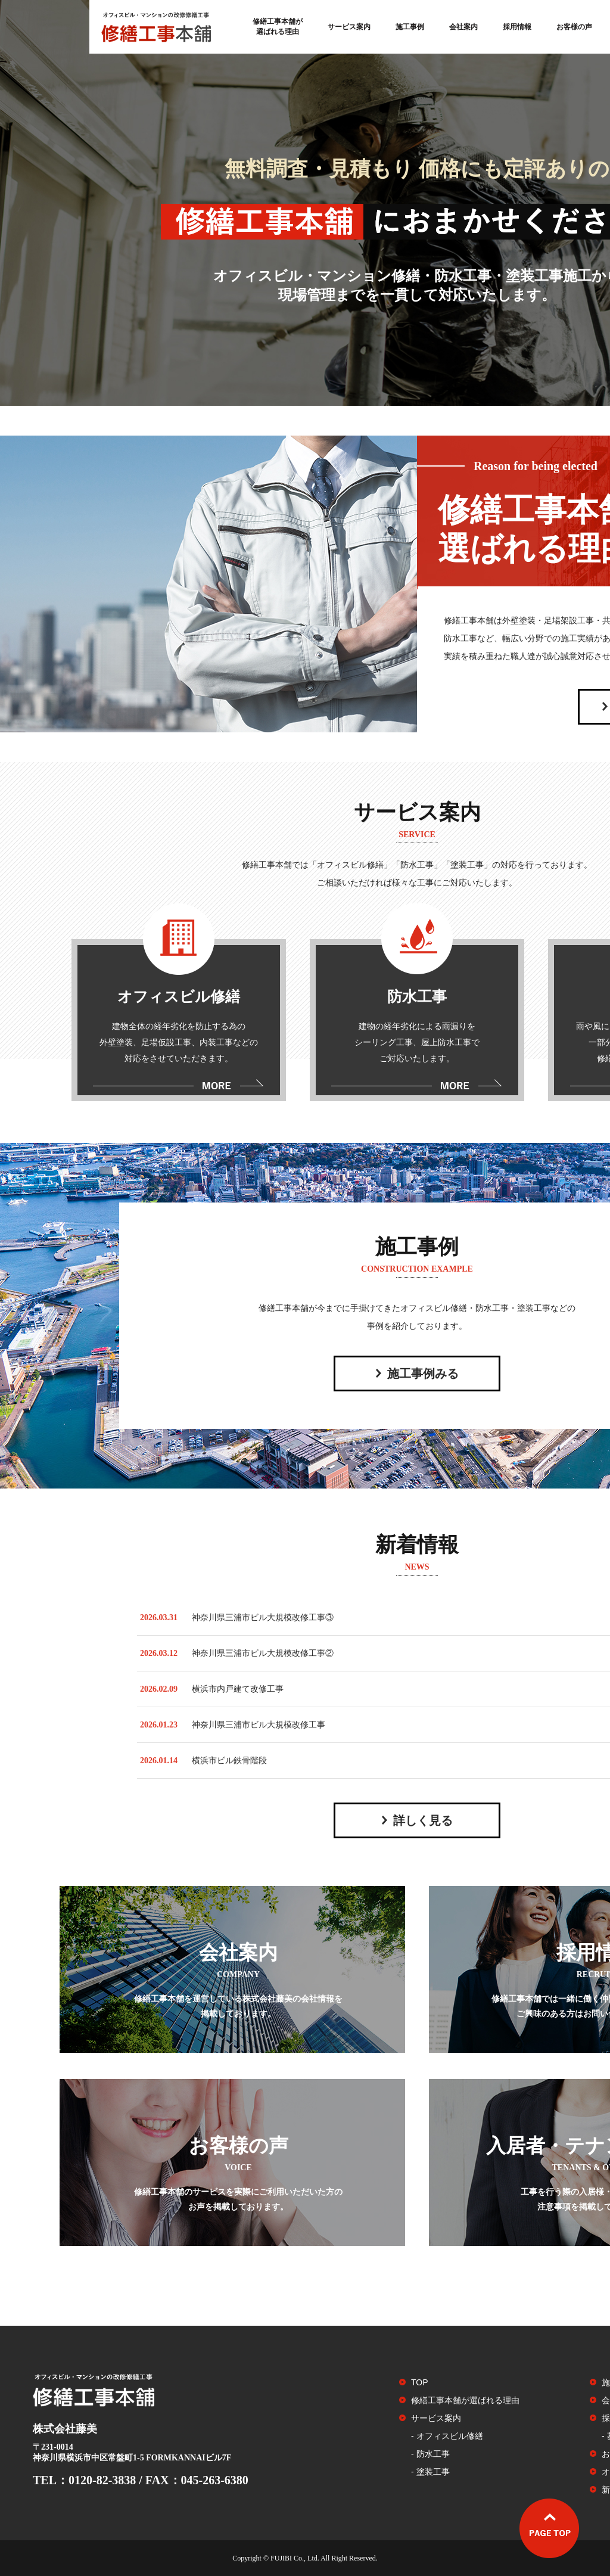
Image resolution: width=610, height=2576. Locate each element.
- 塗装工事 (430, 2471)
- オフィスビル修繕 (447, 2436)
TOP (419, 2382)
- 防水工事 (430, 2454)
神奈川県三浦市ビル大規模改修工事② (263, 1653)
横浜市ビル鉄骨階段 (229, 1760)
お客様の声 (574, 27)
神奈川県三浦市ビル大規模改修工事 (258, 1724)
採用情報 (517, 27)
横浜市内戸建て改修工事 (238, 1689)
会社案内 (463, 27)
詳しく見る (423, 1820)
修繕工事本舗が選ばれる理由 (278, 26)
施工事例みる (423, 1373)
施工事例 (410, 27)
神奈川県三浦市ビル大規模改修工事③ (263, 1617)
